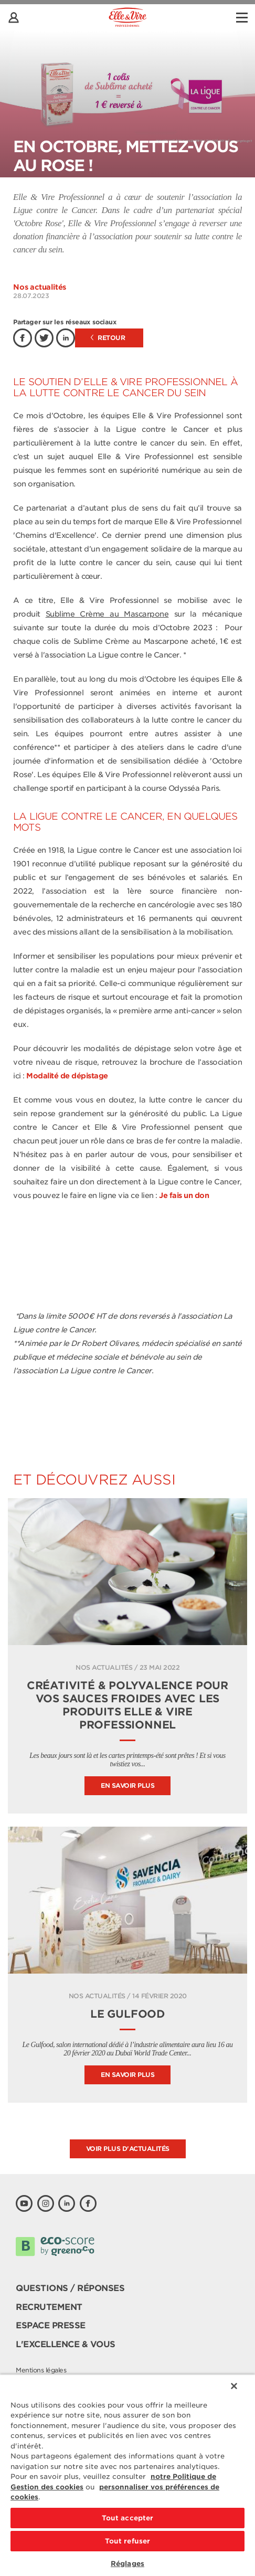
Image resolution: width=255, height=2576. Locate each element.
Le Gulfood (127, 2014)
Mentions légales (41, 2370)
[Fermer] (234, 2386)
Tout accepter (128, 2518)
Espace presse (51, 2325)
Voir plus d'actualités (127, 2149)
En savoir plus (127, 1785)
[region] (127, 2475)
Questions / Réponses (70, 2288)
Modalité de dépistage (67, 1076)
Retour (108, 338)
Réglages (127, 2564)
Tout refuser (128, 2541)
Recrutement (49, 2307)
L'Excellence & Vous (65, 2344)
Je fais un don (184, 1195)
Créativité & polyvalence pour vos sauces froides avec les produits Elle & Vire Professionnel (127, 1705)
